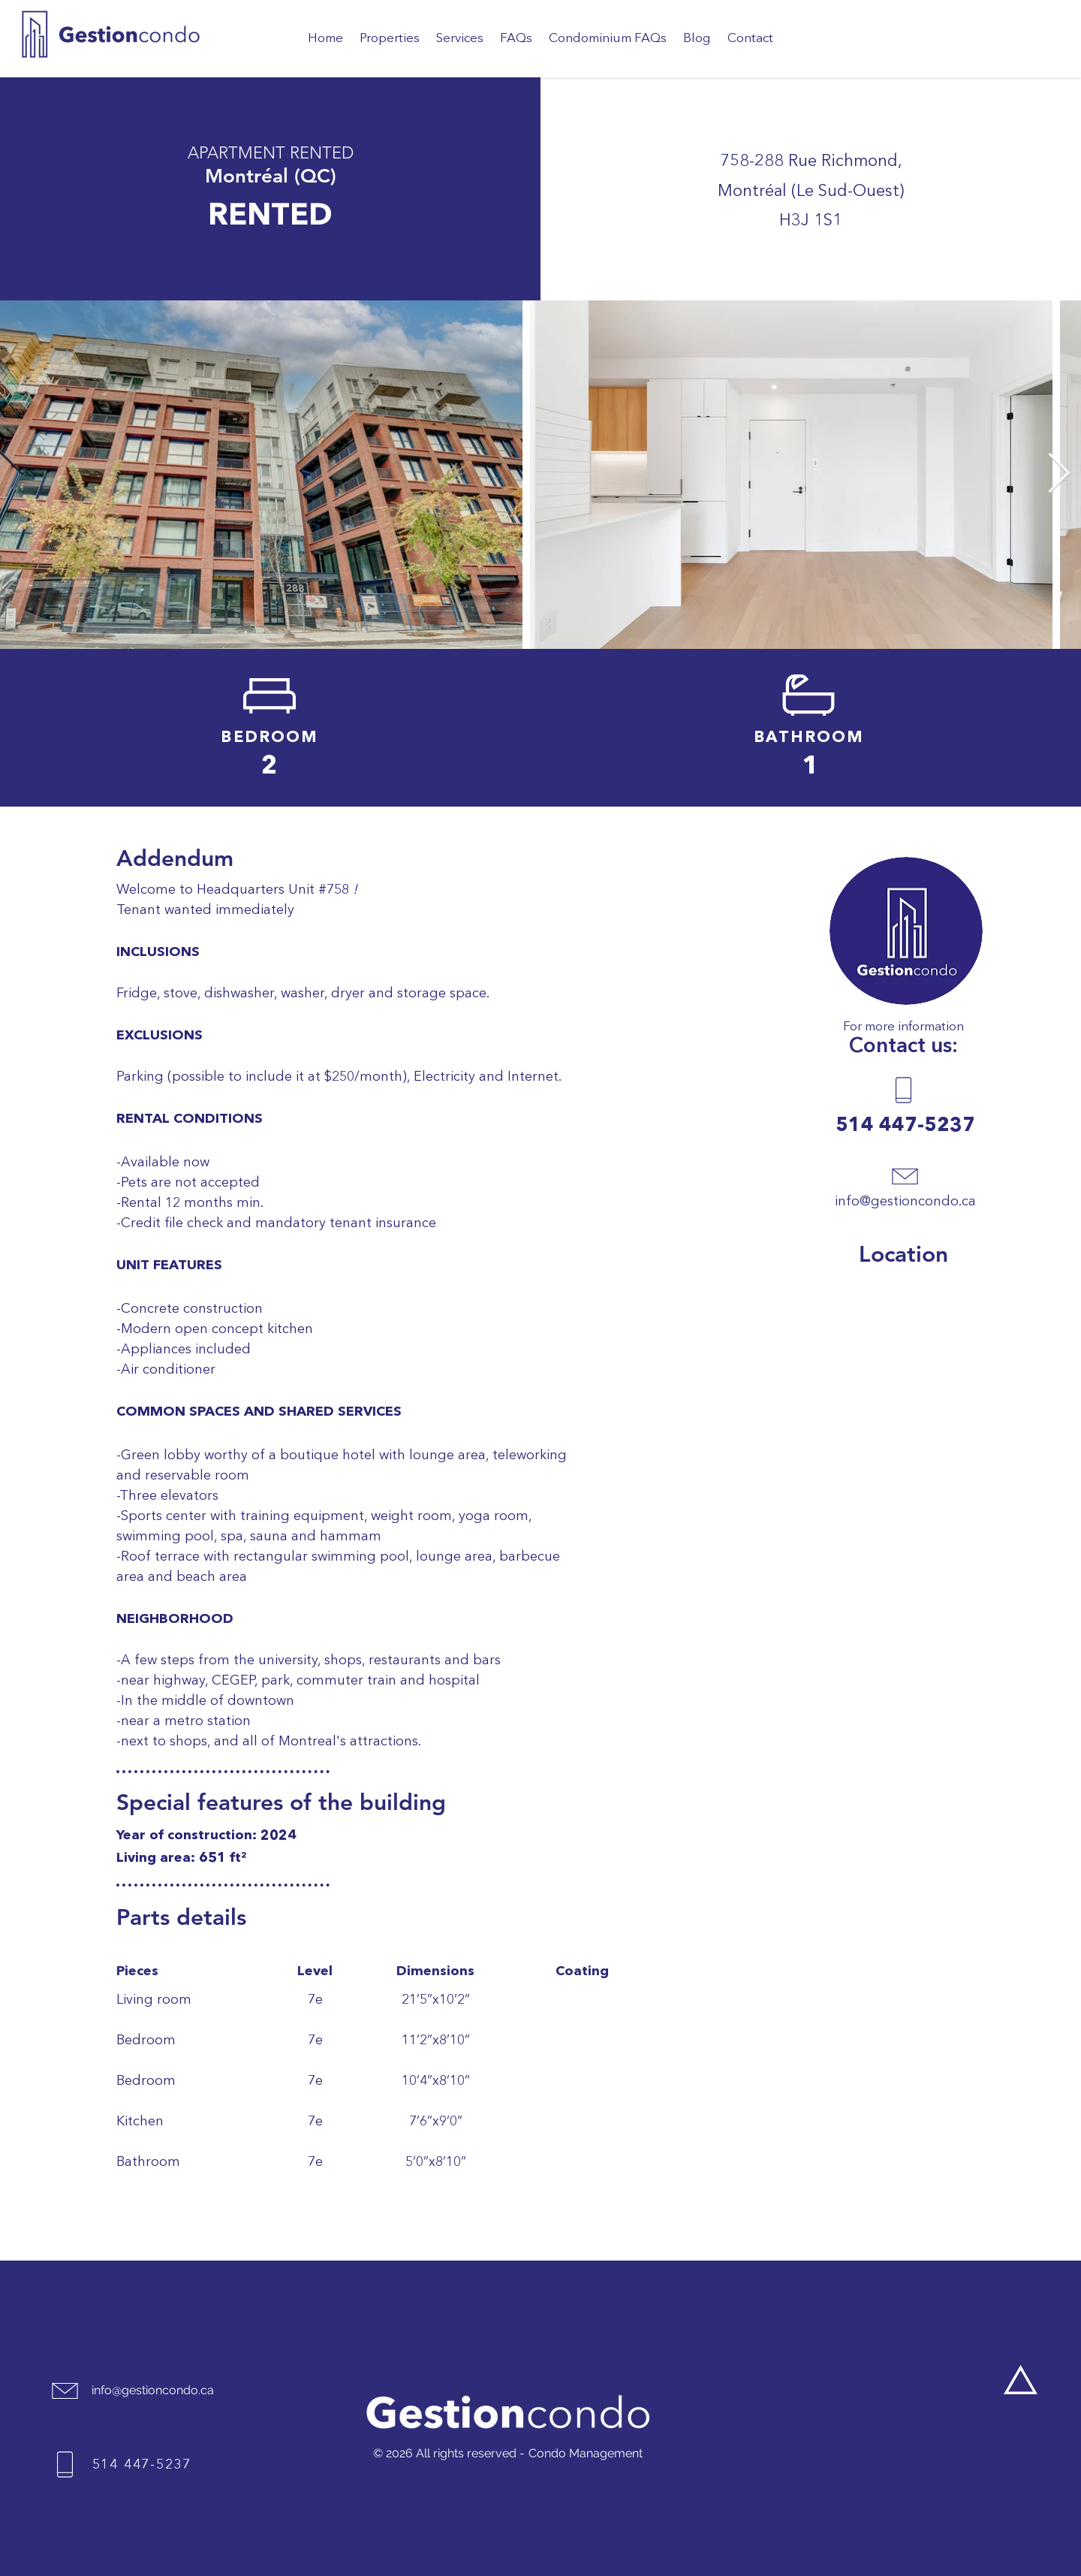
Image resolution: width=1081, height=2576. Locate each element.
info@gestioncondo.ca (905, 1201)
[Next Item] (1058, 474)
